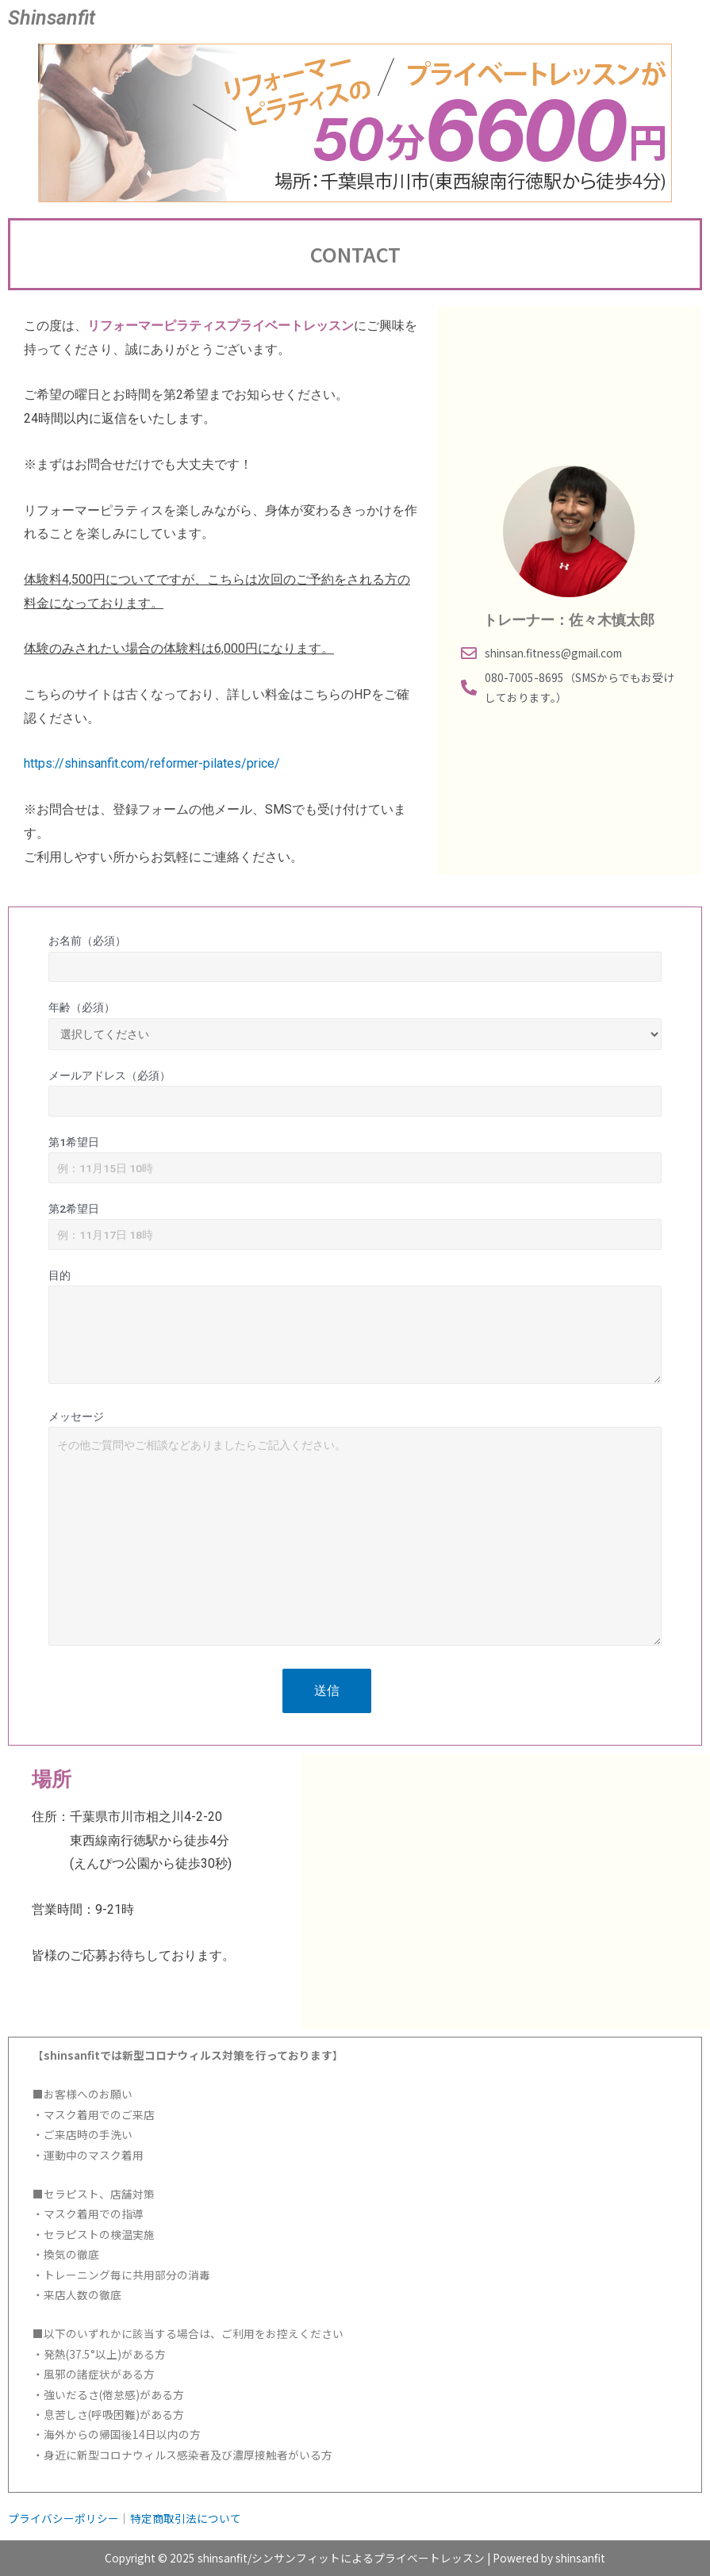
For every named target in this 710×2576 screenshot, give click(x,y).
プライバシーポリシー (63, 2518)
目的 (355, 1330)
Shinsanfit (51, 17)
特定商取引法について (185, 2518)
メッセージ (355, 1531)
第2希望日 (355, 1226)
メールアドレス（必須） (355, 1093)
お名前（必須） (355, 958)
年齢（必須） (355, 1025)
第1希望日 (355, 1159)
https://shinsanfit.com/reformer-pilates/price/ (152, 763)
